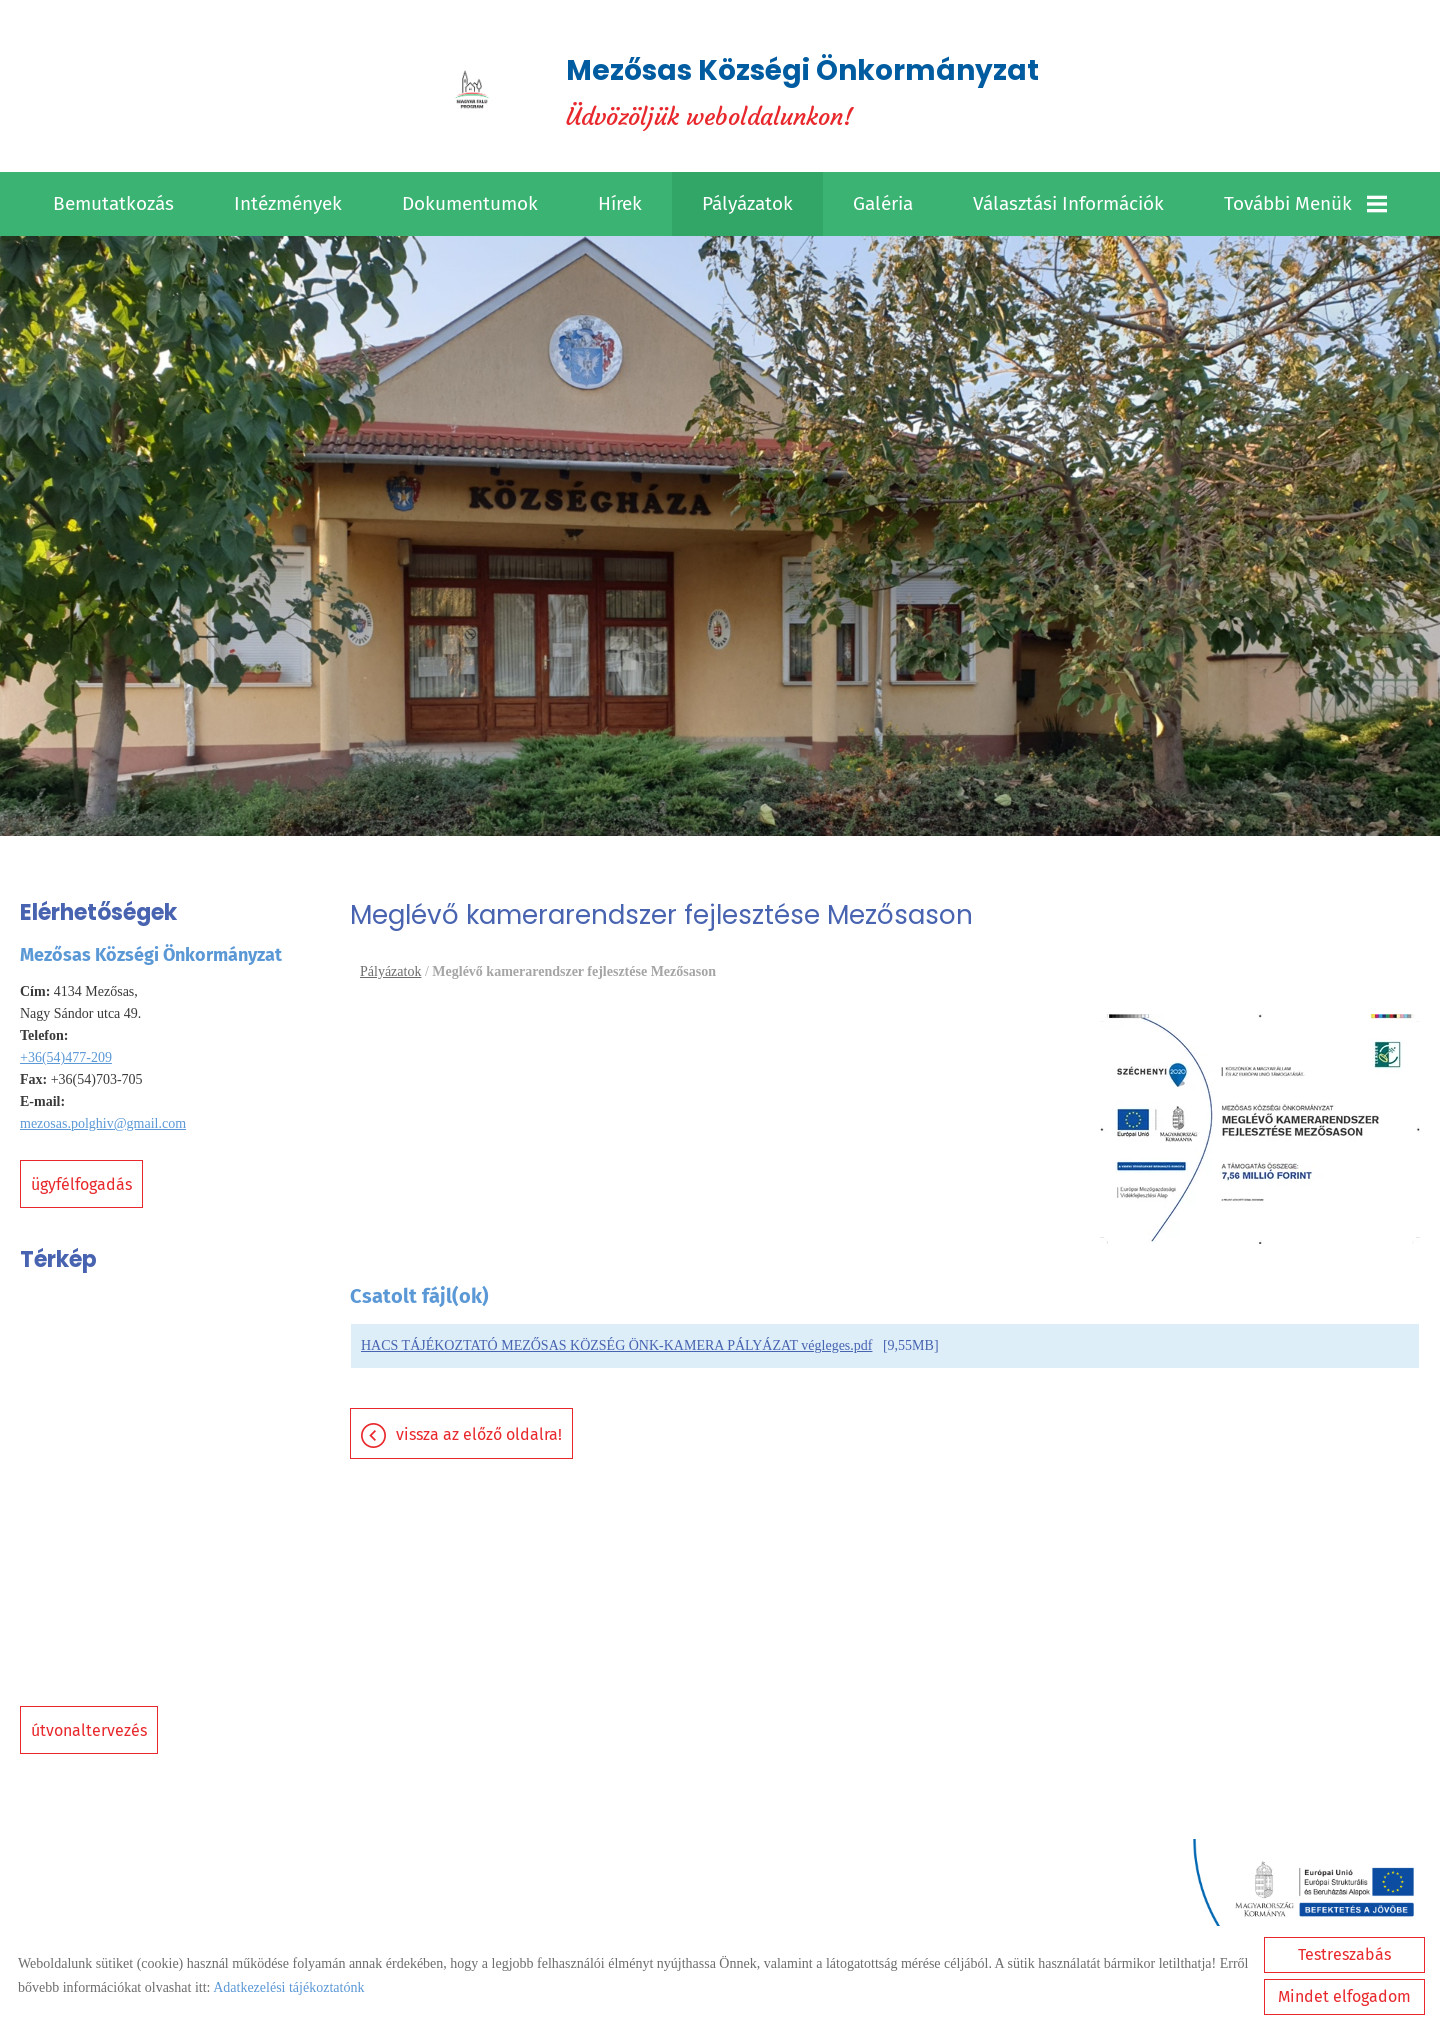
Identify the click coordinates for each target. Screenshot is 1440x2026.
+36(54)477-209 (66, 1057)
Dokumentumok (470, 203)
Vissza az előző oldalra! (479, 1434)
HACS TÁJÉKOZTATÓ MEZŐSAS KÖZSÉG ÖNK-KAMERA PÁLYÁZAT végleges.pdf (616, 1345)
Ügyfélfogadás (81, 1184)
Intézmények (288, 203)
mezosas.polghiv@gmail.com (103, 1123)
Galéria (883, 203)
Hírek (620, 203)
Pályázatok (747, 203)
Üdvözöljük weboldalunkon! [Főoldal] (802, 91)
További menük (1305, 203)
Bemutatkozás (113, 203)
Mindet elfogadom (1344, 1996)
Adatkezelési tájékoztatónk (288, 1987)
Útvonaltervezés (89, 1730)
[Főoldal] (472, 91)
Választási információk (1068, 203)
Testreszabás (1344, 1954)
